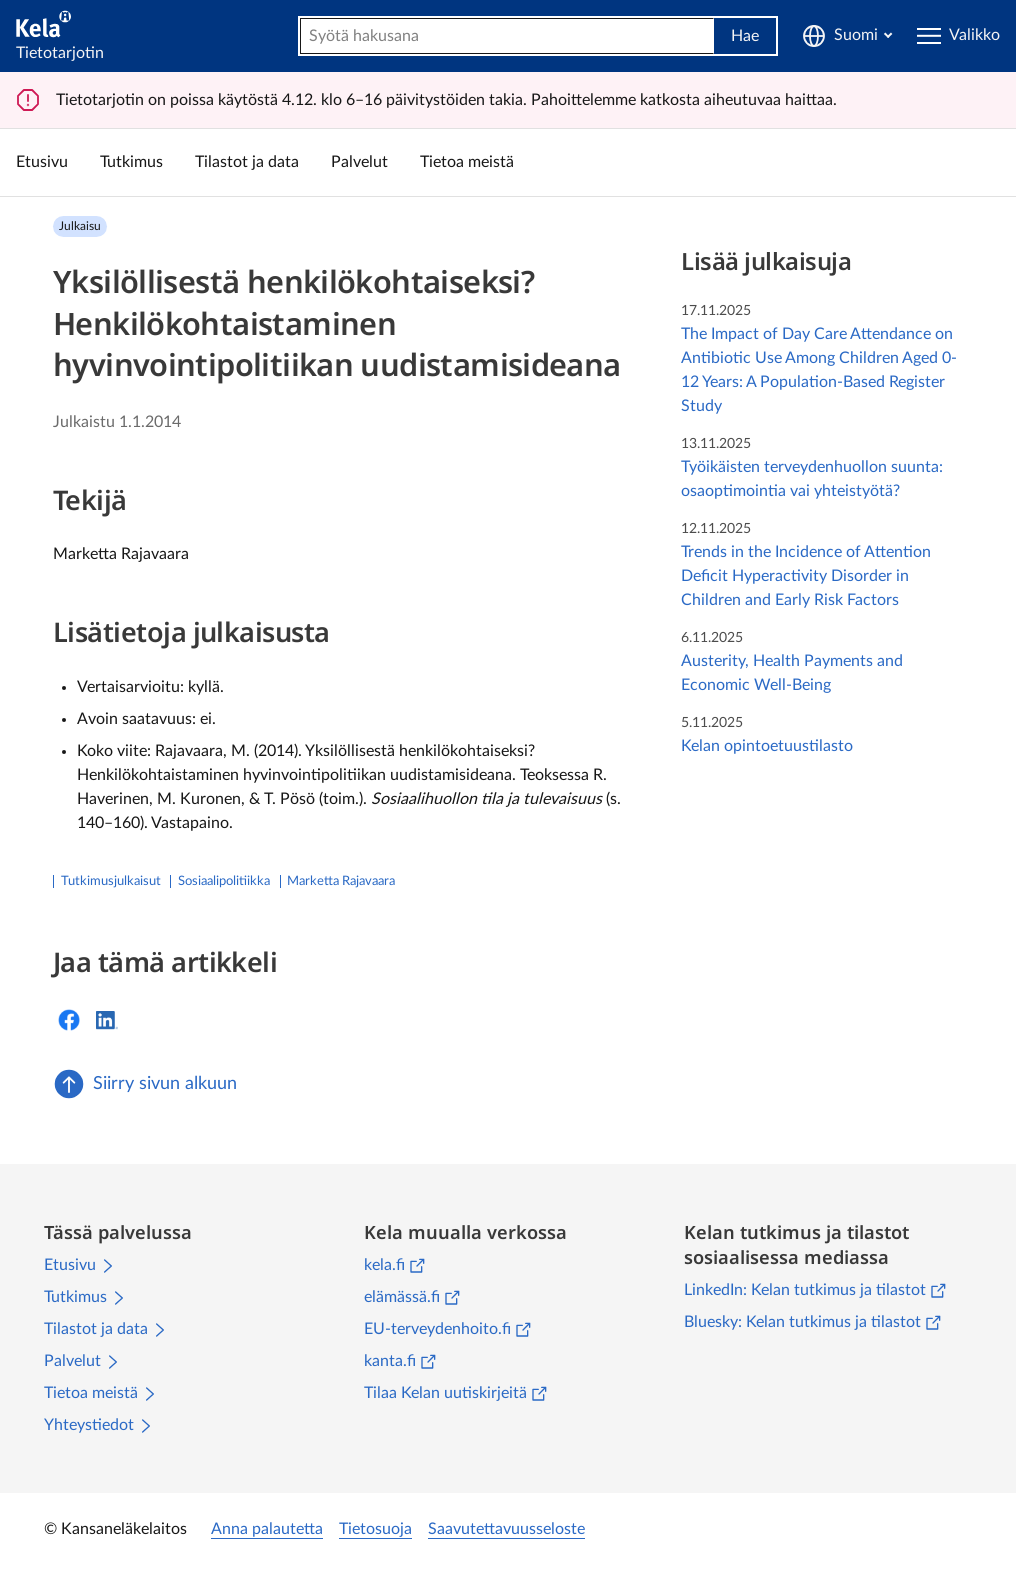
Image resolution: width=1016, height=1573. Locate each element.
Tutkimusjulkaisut (111, 881)
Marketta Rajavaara (341, 881)
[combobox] (507, 36)
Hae (745, 36)
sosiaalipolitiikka (224, 881)
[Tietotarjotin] (60, 35)
